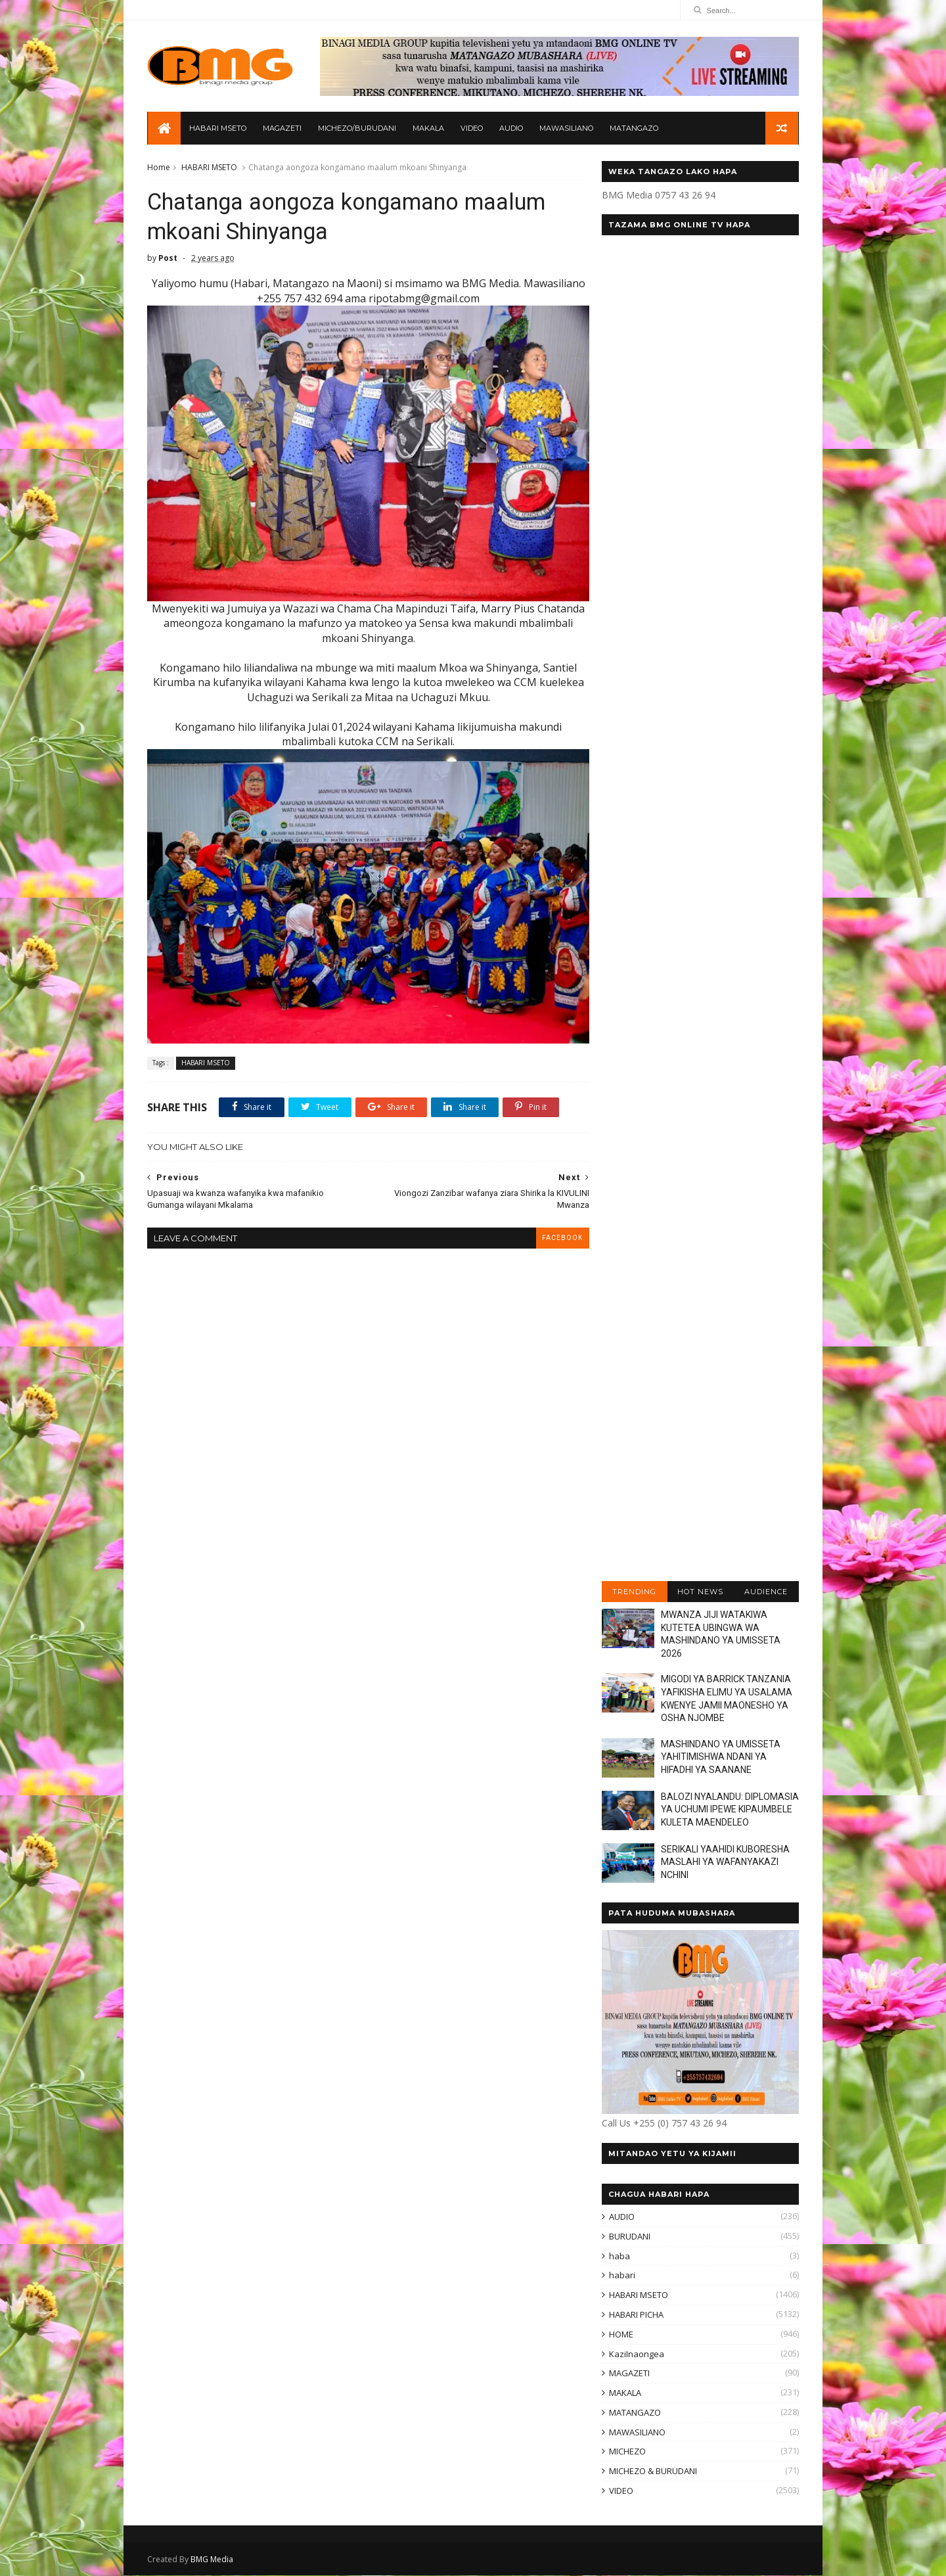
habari (621, 2276)
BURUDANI (629, 2237)
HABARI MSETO (217, 128)
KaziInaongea (636, 2354)
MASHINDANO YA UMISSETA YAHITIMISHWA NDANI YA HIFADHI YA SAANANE (720, 1757)
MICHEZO (626, 2452)
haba (618, 2257)
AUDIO (511, 128)
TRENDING (634, 1592)
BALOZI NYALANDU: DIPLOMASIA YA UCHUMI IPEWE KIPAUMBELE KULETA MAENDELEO (729, 1810)
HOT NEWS (700, 1592)
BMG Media (212, 2559)
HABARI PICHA (635, 2315)
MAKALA (428, 128)
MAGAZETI (282, 128)
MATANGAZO (634, 128)
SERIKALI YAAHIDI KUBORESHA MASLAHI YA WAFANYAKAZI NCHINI (724, 1863)
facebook (554, 1227)
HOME (620, 2335)
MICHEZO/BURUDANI (357, 128)
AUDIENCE (765, 1592)
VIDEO (472, 128)
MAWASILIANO (566, 128)
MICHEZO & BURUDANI (652, 2471)
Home (159, 167)
